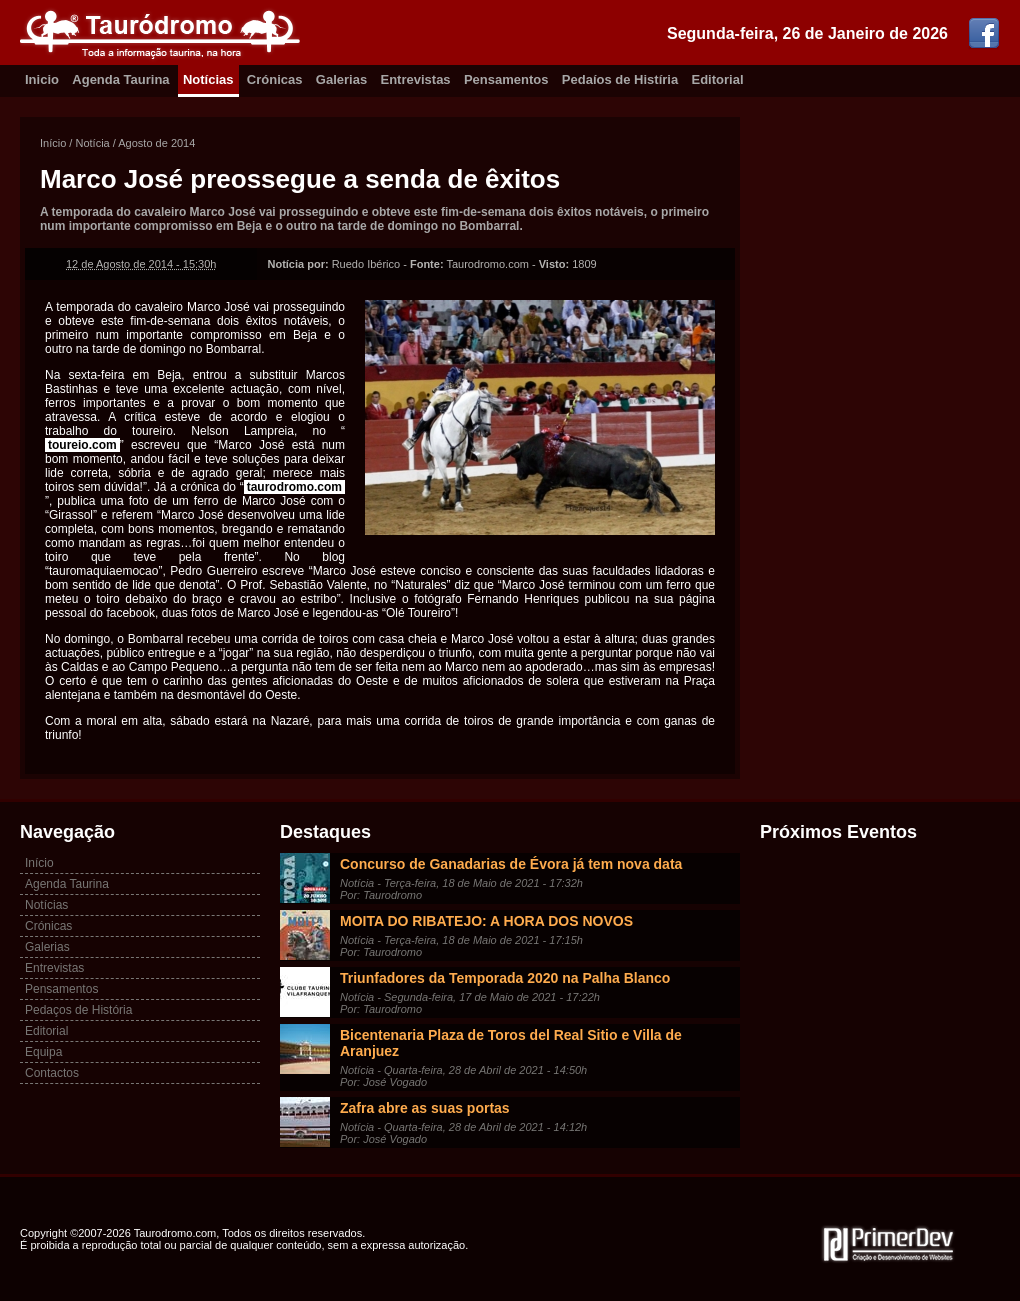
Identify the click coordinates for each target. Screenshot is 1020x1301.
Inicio (42, 79)
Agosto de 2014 (156, 143)
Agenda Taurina (120, 79)
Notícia (92, 143)
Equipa (43, 1052)
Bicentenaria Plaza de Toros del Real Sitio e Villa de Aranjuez (511, 1043)
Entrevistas (416, 79)
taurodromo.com (294, 487)
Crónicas (275, 79)
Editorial (718, 79)
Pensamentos (506, 79)
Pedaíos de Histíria (620, 79)
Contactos (52, 1073)
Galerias (341, 79)
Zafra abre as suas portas (425, 1108)
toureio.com (82, 445)
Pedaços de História (78, 1010)
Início (53, 143)
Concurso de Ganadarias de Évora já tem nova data (511, 864)
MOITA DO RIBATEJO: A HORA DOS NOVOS (486, 921)
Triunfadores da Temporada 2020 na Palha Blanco (505, 978)
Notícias (208, 79)
